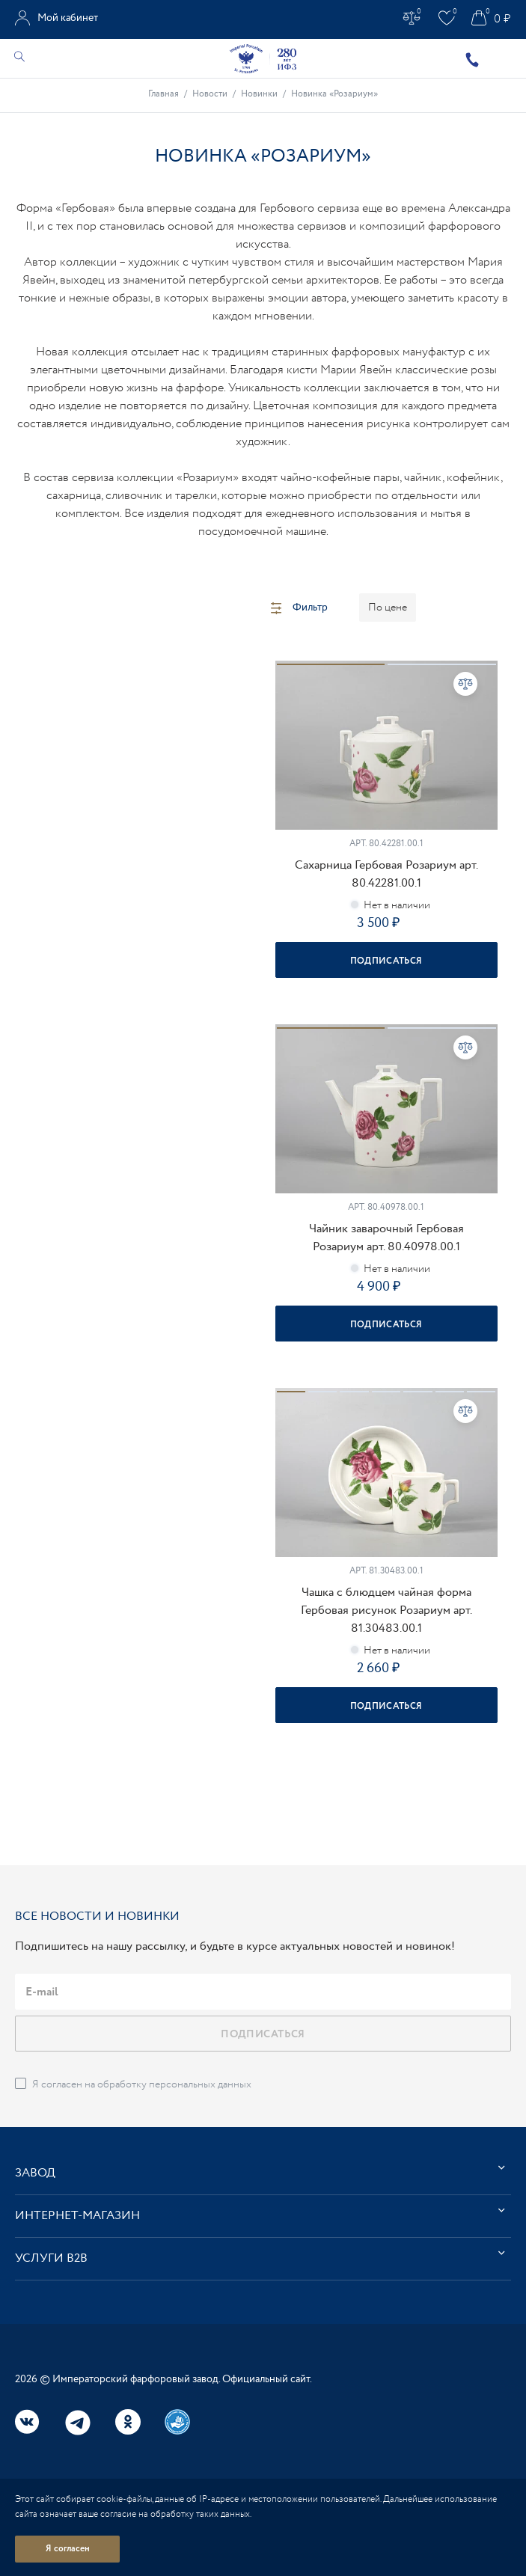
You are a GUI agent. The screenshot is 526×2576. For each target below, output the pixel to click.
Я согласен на (141, 2084)
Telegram (77, 2422)
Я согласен (68, 2548)
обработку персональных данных (174, 2084)
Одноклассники (128, 2422)
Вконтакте (27, 2422)
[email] (263, 1992)
